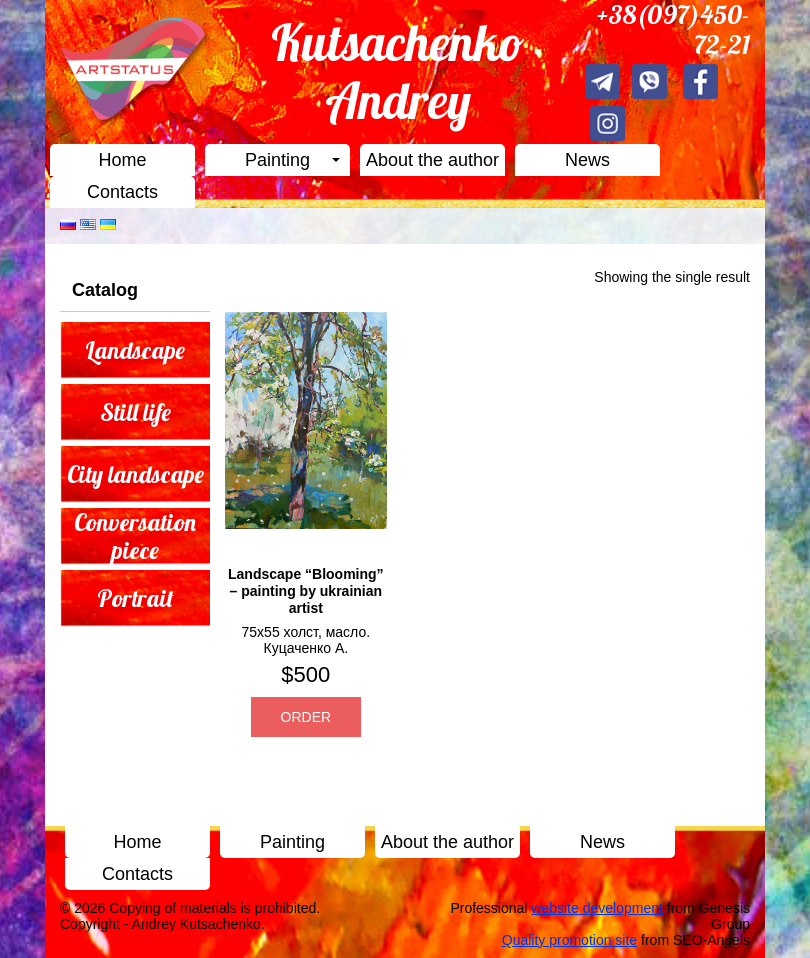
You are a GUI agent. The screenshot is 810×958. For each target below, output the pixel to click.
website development (597, 908)
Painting (277, 160)
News (587, 160)
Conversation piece (135, 536)
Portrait (135, 598)
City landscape (135, 474)
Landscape (135, 350)
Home (122, 160)
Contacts (122, 192)
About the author (432, 160)
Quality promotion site (569, 940)
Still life (135, 412)
